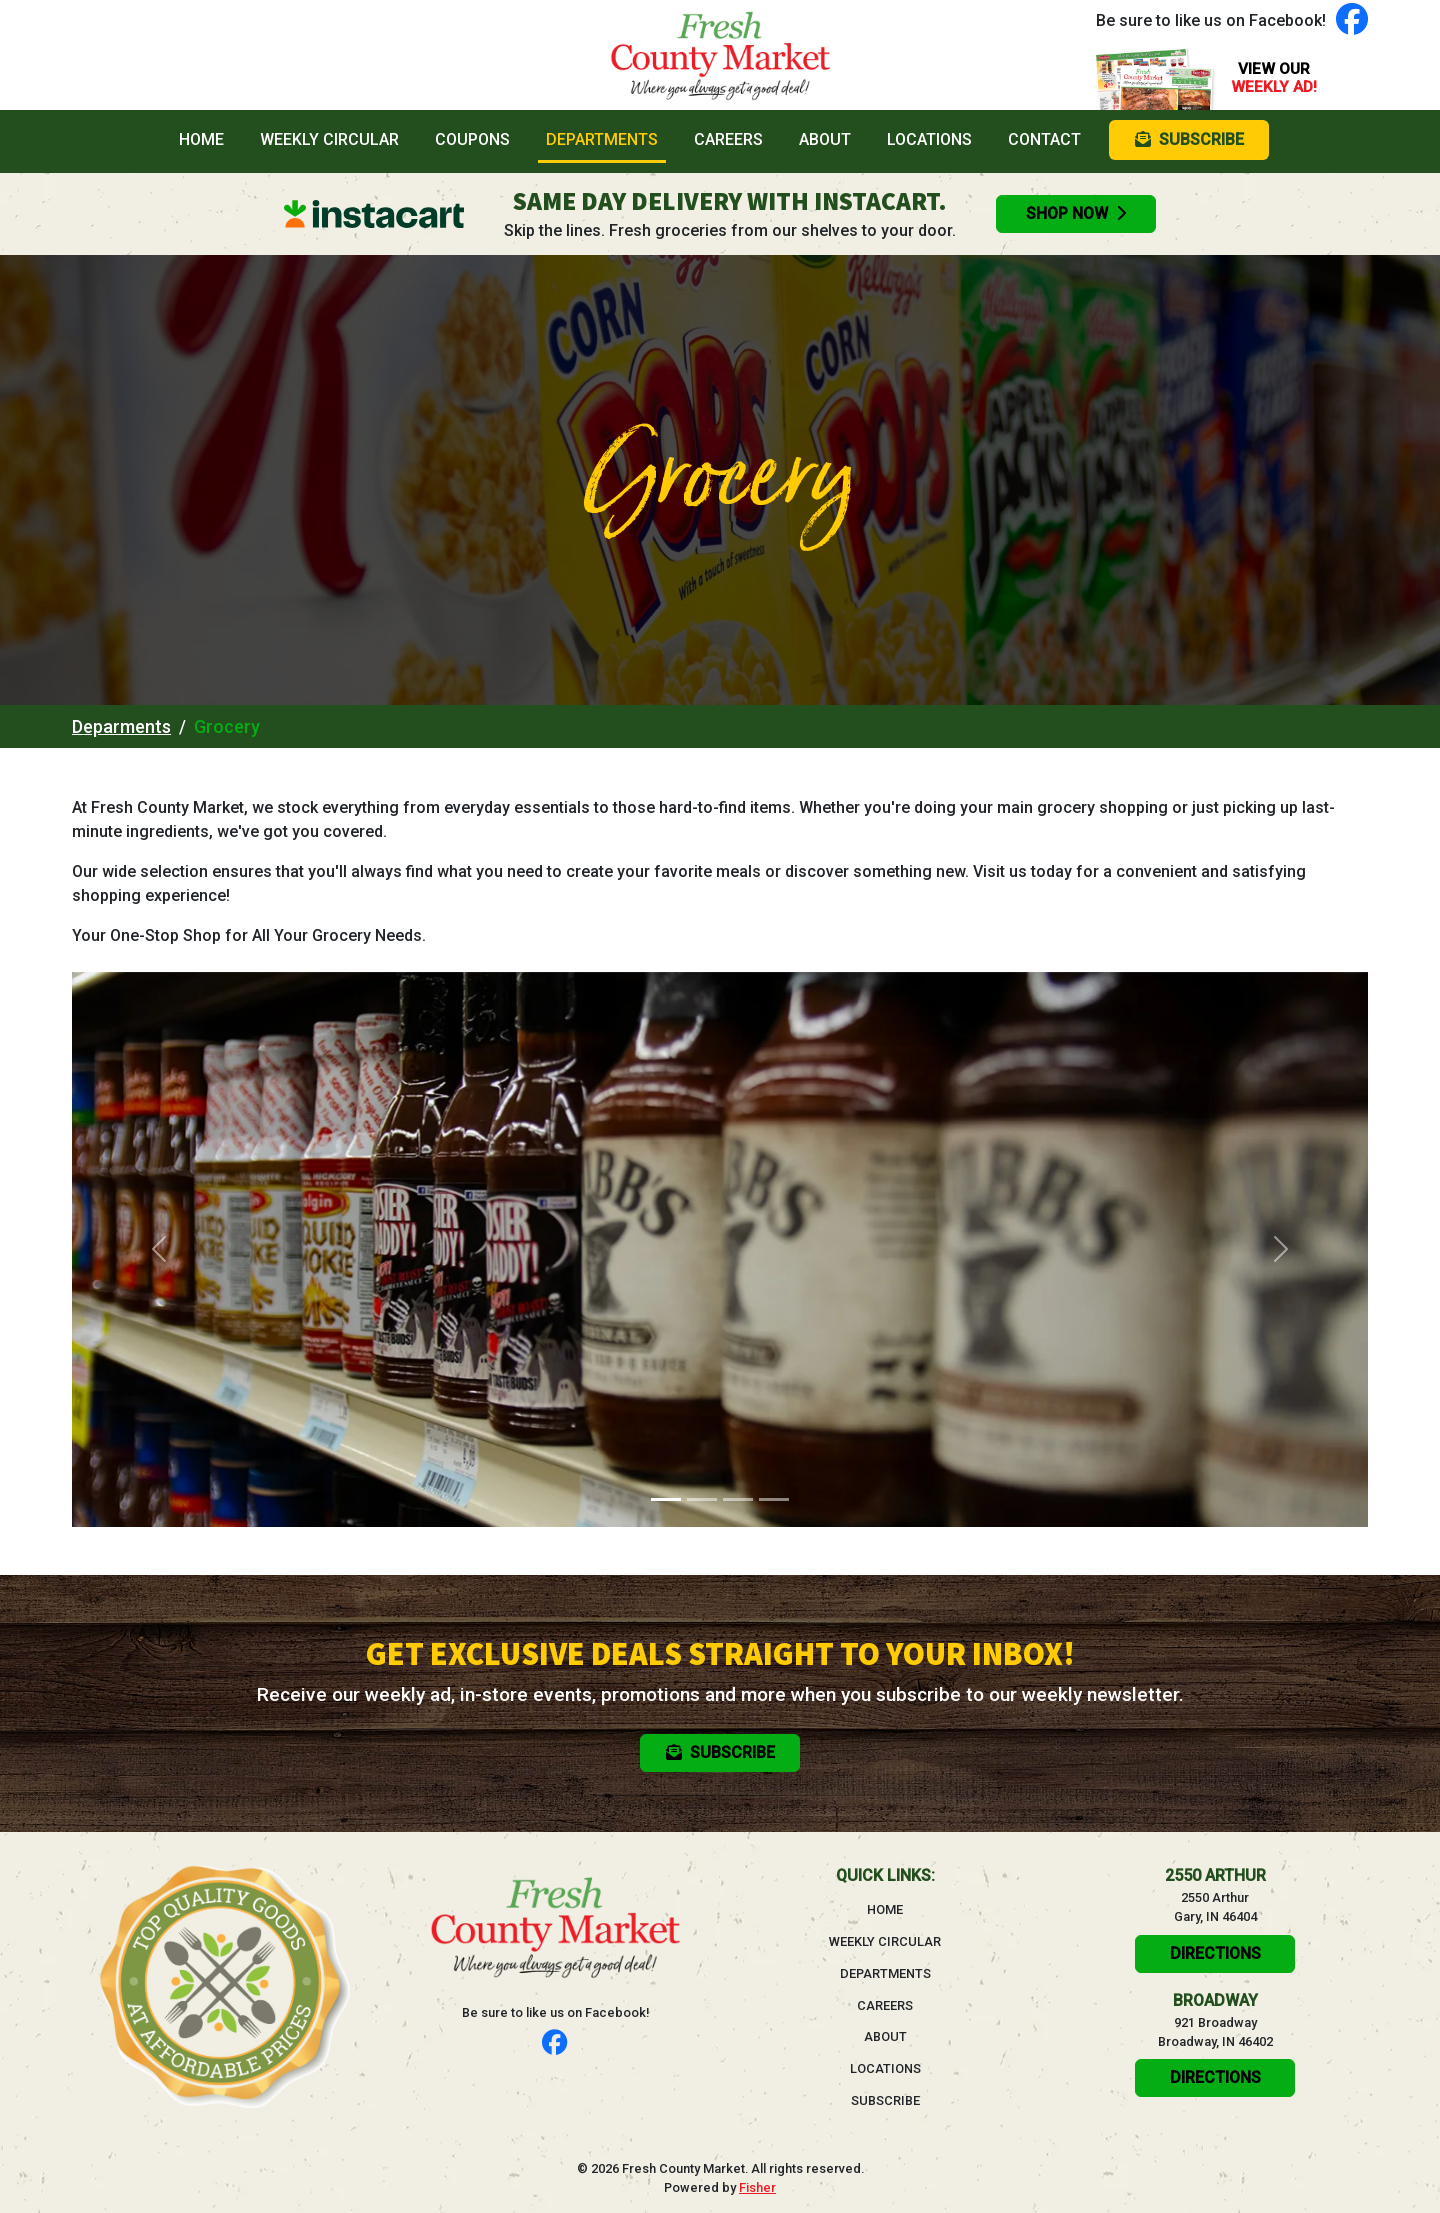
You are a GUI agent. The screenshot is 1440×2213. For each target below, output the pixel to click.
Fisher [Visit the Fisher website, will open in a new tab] (757, 2187)
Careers (728, 139)
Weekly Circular (329, 139)
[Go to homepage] (720, 55)
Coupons (472, 139)
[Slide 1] (666, 1499)
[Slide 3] (738, 1499)
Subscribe (885, 2100)
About (825, 139)
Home (205, 138)
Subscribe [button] (1189, 139)
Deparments (121, 726)
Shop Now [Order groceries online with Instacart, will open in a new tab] (1076, 213)
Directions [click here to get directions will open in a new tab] (1215, 1953)
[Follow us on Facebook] (1352, 20)
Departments (602, 139)
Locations (929, 139)
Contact (1044, 139)
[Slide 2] (702, 1499)
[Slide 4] (774, 1499)
